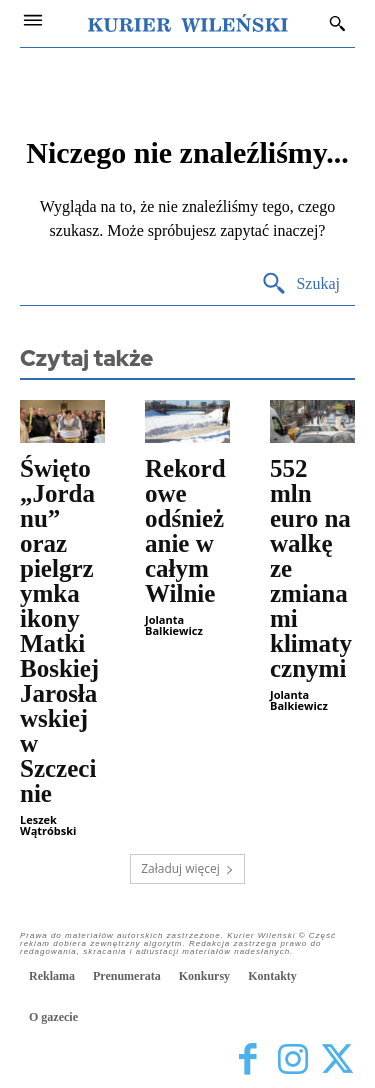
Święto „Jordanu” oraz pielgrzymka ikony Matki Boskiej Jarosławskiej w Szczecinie (59, 631)
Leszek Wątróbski (48, 825)
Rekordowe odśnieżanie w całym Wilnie (185, 531)
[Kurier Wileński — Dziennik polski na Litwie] (188, 23)
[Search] (300, 284)
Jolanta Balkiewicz (174, 625)
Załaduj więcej (187, 868)
